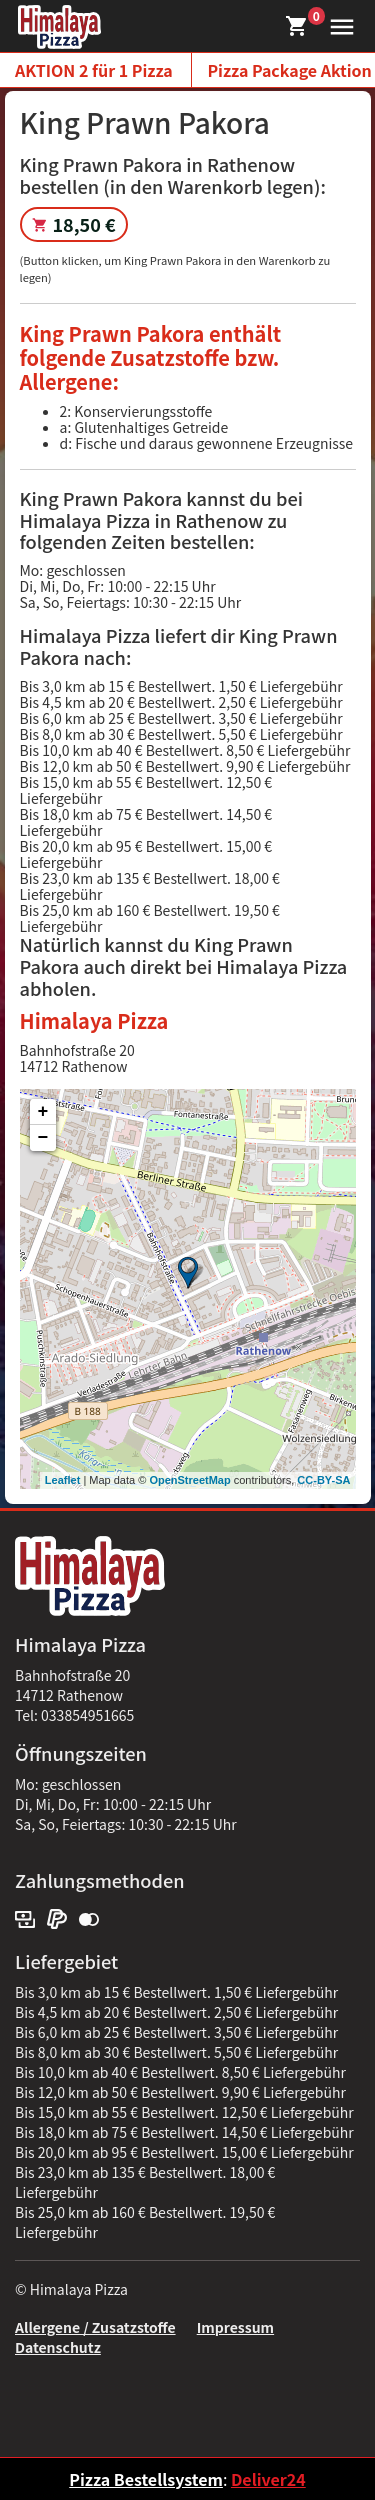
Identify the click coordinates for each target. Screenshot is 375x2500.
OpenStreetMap (189, 1480)
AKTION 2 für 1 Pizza (94, 70)
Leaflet (62, 1480)
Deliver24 (268, 2479)
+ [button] (43, 1112)
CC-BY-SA (323, 1480)
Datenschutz (58, 2347)
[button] (337, 24)
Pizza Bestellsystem (146, 2479)
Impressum (235, 2327)
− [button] (43, 1138)
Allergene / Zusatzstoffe (95, 2327)
